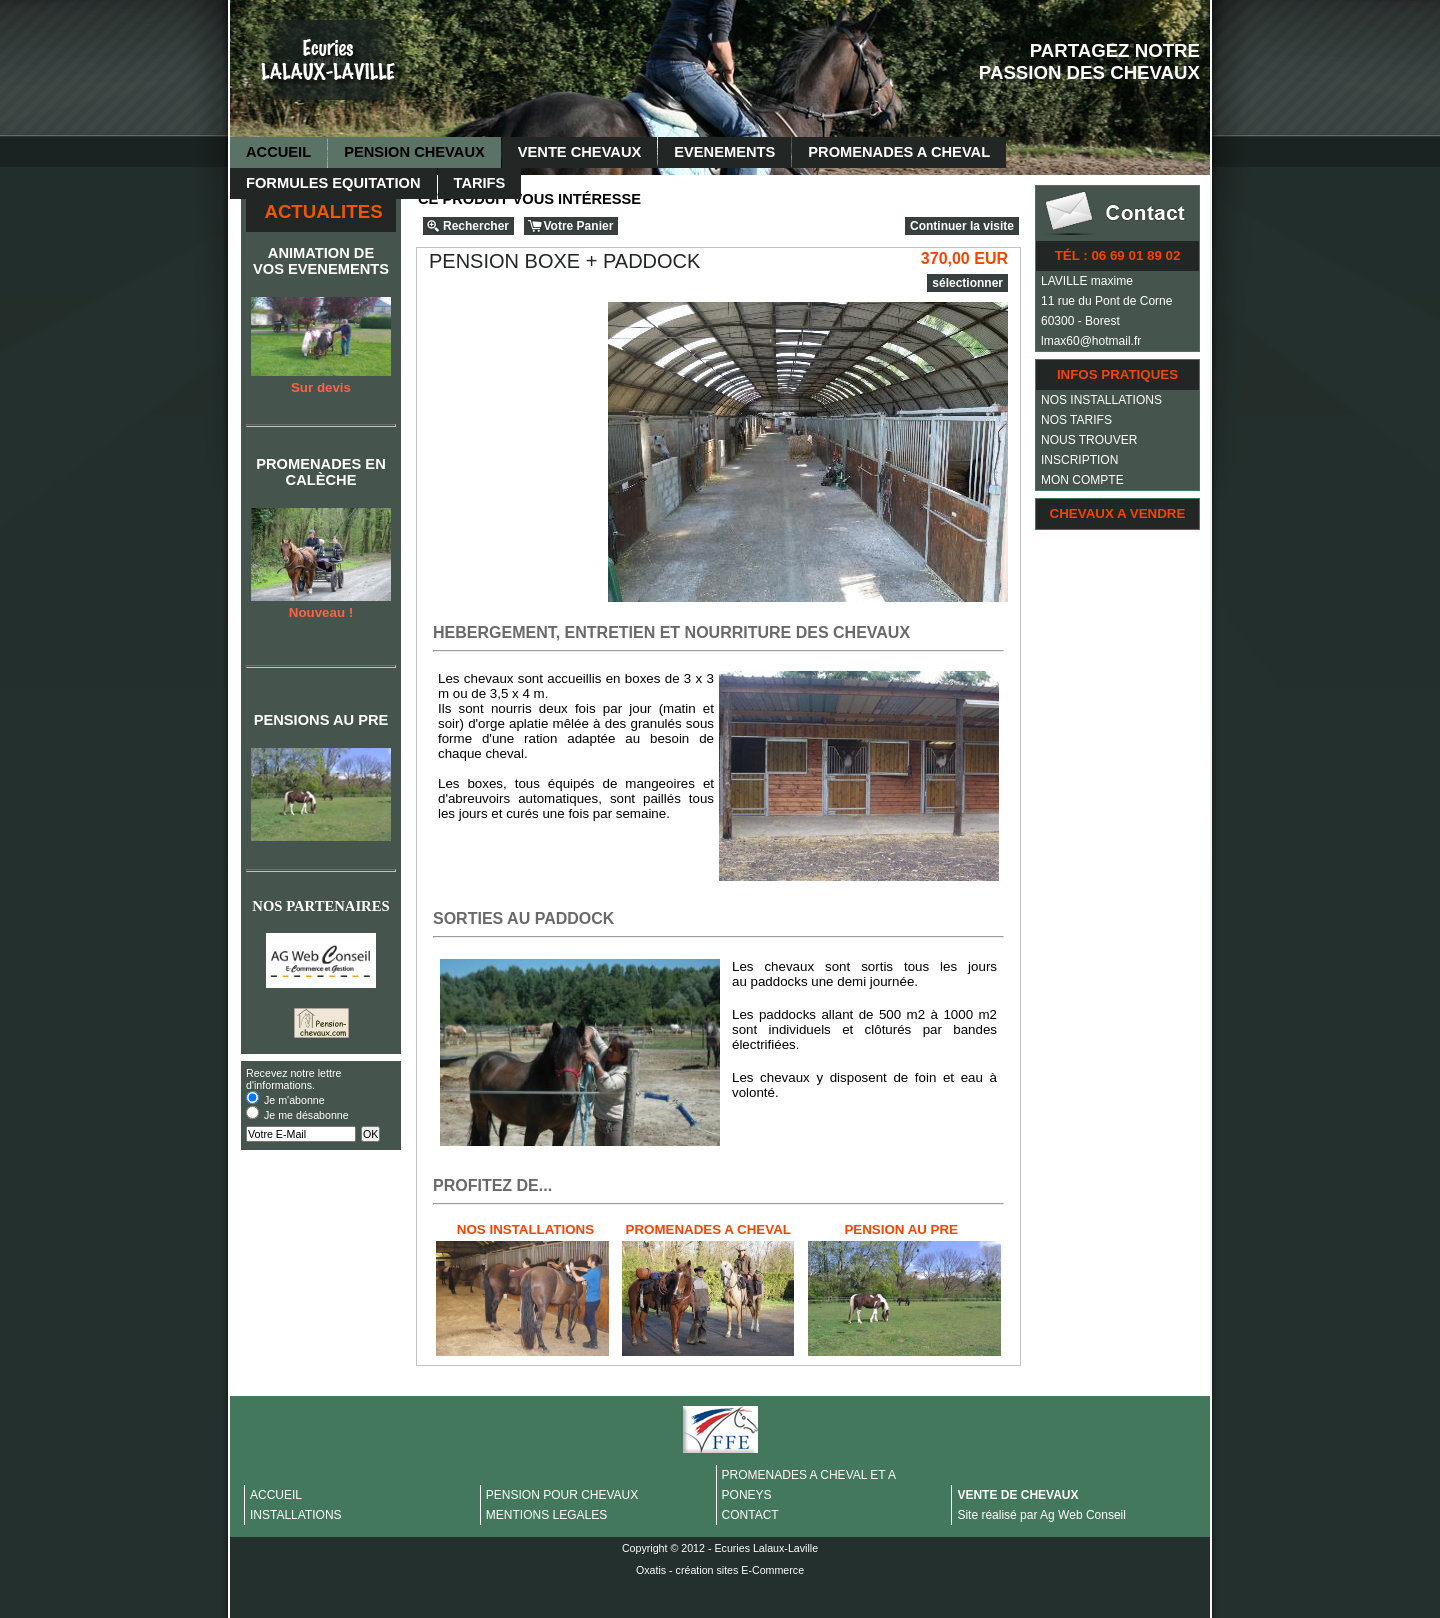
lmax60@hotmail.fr (1091, 341)
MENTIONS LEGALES (546, 1515)
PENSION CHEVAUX (414, 152)
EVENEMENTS (724, 152)
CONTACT (750, 1515)
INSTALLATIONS (296, 1515)
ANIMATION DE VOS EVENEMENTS (321, 261)
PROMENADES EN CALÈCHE (320, 472)
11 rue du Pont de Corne (1106, 301)
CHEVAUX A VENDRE (1118, 513)
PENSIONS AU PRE (321, 720)
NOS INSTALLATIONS (1101, 400)
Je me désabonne (306, 1115)
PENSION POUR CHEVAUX (562, 1495)
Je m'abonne (294, 1100)
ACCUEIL (278, 152)
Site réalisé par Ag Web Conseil (1041, 1515)
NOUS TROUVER (1089, 440)
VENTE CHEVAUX (580, 152)
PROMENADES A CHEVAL (899, 152)
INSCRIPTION (1079, 460)
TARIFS (480, 183)
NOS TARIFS (1076, 420)
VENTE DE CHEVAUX (1017, 1495)
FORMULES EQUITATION (333, 183)
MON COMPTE (1082, 480)
